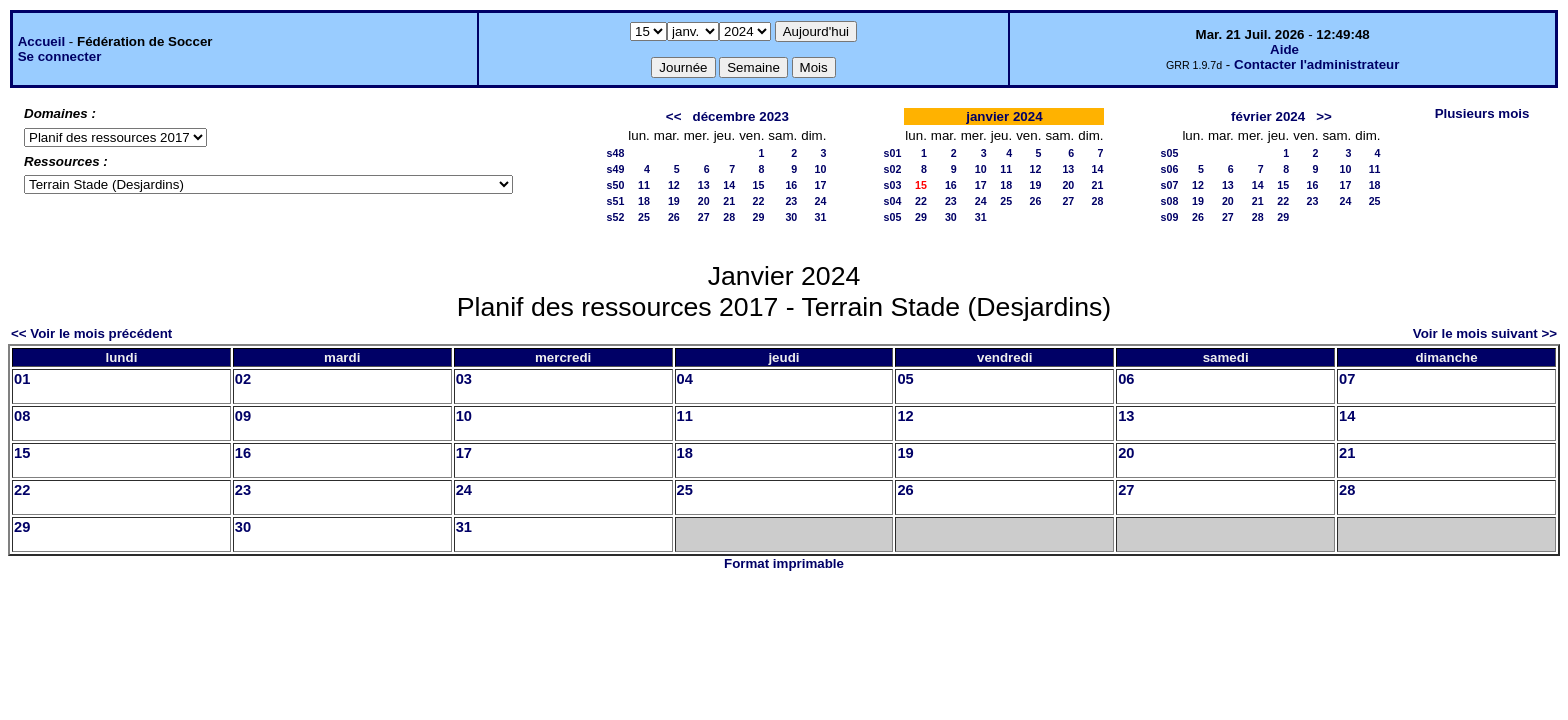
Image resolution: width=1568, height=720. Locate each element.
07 (1347, 379)
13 (704, 185)
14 (729, 185)
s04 (893, 201)
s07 (1170, 185)
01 (22, 379)
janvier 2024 (1004, 116)
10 (821, 169)
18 (644, 201)
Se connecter (60, 56)
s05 (893, 217)
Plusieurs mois (1482, 113)
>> (1324, 116)
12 (674, 185)
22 (759, 201)
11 (644, 185)
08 (22, 416)
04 (685, 379)
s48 (616, 153)
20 (704, 201)
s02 (893, 169)
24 (821, 201)
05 (905, 379)
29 (759, 217)
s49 (616, 169)
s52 (616, 217)
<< (674, 116)
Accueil (41, 41)
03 (464, 379)
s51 (616, 201)
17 (821, 185)
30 (791, 217)
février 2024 (1268, 116)
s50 (616, 185)
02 (243, 379)
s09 (1170, 217)
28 (729, 217)
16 (791, 185)
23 (791, 201)
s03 (893, 185)
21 (729, 201)
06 (1126, 379)
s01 (893, 153)
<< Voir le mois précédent (91, 333)
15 (759, 185)
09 (243, 416)
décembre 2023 (741, 116)
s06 (1170, 169)
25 (644, 217)
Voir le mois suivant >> (1485, 333)
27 (704, 217)
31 (821, 217)
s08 (1170, 201)
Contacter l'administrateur (1316, 64)
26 (674, 217)
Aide (1284, 49)
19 (674, 201)
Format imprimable (784, 563)
